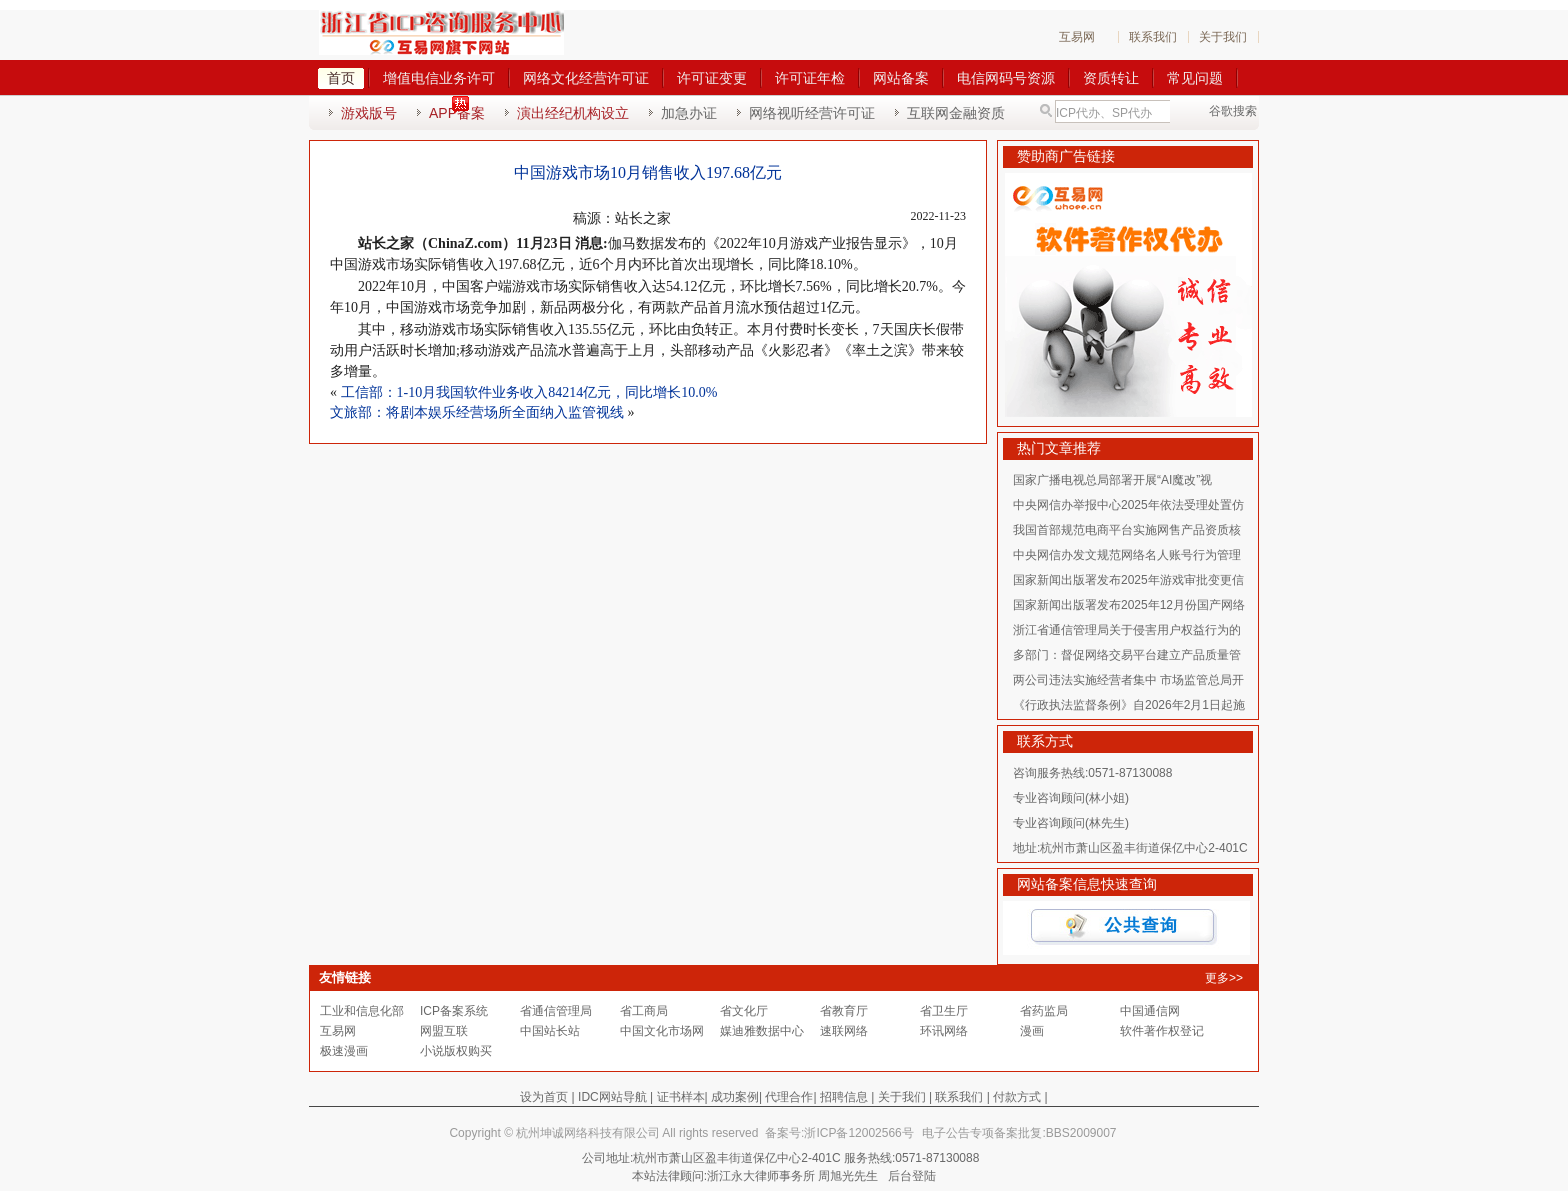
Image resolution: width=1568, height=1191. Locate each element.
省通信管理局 (556, 1011)
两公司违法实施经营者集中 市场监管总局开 (1128, 680)
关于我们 (1223, 37)
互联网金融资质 (956, 113)
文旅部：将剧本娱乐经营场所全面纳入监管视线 (477, 412)
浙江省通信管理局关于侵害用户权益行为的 (1127, 630)
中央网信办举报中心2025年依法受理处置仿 (1128, 505)
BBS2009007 (1081, 1133)
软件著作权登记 (1162, 1031)
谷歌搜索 (1233, 111)
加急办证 (689, 113)
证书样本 (681, 1097)
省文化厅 (744, 1011)
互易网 (1077, 37)
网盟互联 (444, 1031)
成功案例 (735, 1097)
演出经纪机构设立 (573, 113)
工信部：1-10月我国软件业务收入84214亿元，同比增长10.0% (529, 392)
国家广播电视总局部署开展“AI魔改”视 (1112, 480)
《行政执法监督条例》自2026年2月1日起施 (1129, 705)
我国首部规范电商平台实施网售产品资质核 (1127, 530)
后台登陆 (912, 1176)
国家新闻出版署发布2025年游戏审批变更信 (1128, 580)
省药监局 (1044, 1011)
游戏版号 (369, 113)
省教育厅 (844, 1011)
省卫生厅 (944, 1011)
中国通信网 (1150, 1011)
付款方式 (1017, 1097)
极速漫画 (344, 1051)
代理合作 (789, 1097)
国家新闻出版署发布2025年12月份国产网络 (1129, 605)
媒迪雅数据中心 (762, 1031)
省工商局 (644, 1011)
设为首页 (544, 1097)
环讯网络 (944, 1031)
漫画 (1032, 1031)
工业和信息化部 (362, 1011)
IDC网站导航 (612, 1097)
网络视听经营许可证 (812, 113)
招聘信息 (844, 1097)
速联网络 (844, 1031)
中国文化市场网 (662, 1031)
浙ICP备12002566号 (858, 1133)
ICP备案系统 (454, 1011)
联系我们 (1153, 37)
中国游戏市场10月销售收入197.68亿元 (648, 172)
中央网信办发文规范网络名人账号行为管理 (1127, 555)
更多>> (1224, 978)
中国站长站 (550, 1031)
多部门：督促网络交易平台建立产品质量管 (1127, 655)
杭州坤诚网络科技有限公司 (588, 1133)
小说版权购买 (456, 1051)
